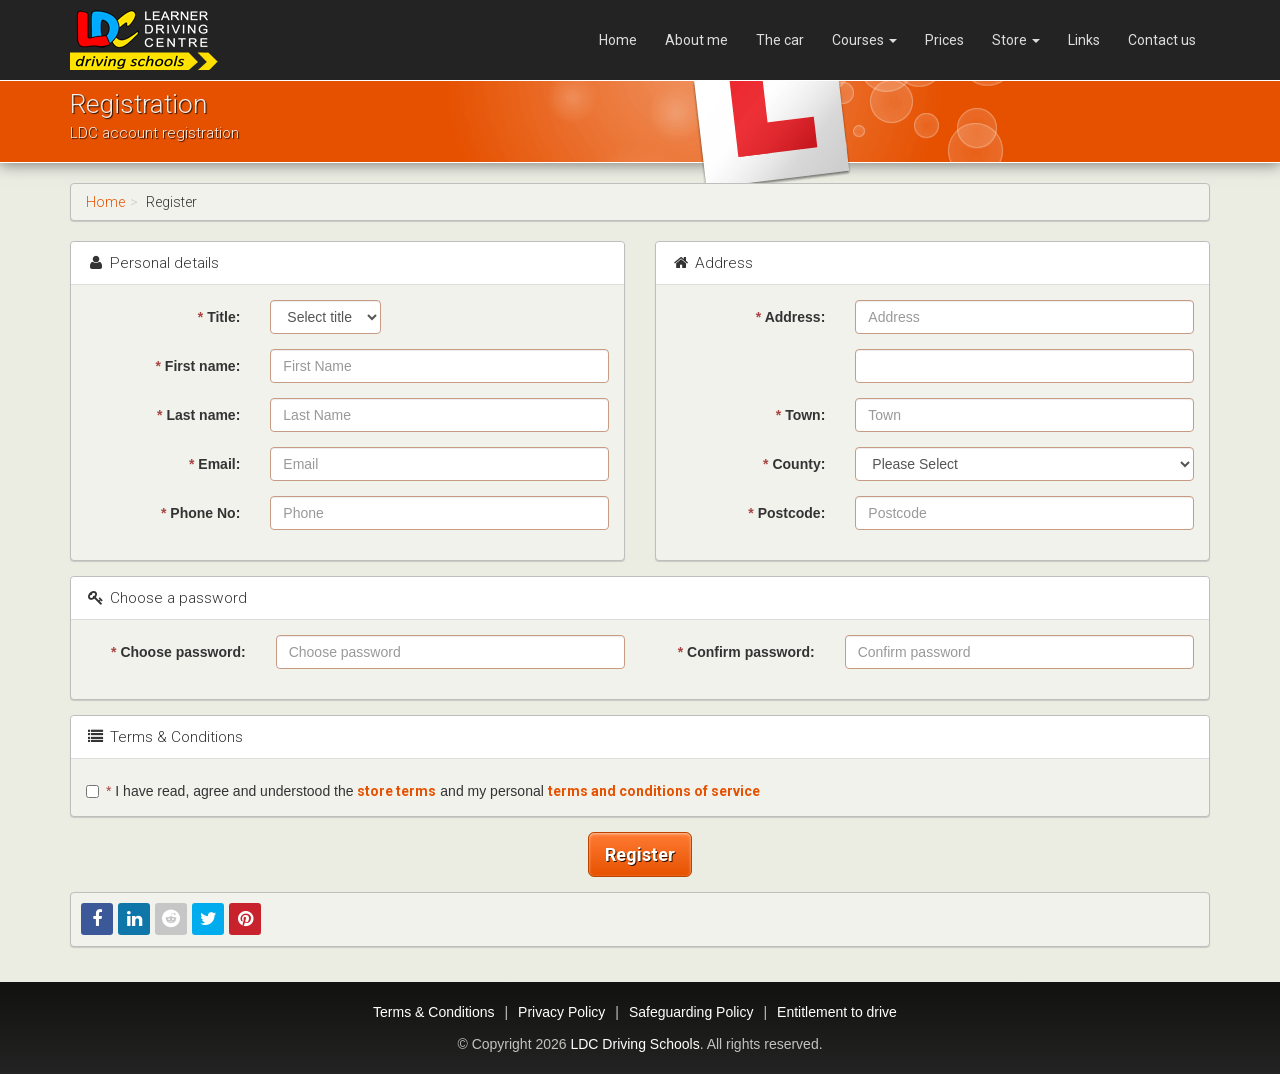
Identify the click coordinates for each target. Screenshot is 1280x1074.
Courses (864, 40)
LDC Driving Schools (634, 1044)
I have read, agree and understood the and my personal (423, 791)
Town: (801, 415)
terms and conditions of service (654, 791)
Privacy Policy (561, 1012)
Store (1016, 40)
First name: (198, 366)
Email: (214, 464)
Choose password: (178, 652)
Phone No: (200, 513)
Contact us (1162, 40)
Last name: (198, 415)
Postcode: (786, 513)
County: (794, 464)
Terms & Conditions (433, 1012)
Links (1084, 40)
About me (696, 40)
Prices (944, 40)
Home (618, 40)
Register (640, 854)
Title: (219, 317)
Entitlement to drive (837, 1012)
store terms (396, 791)
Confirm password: (746, 652)
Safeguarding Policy (691, 1012)
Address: (791, 317)
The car (780, 40)
